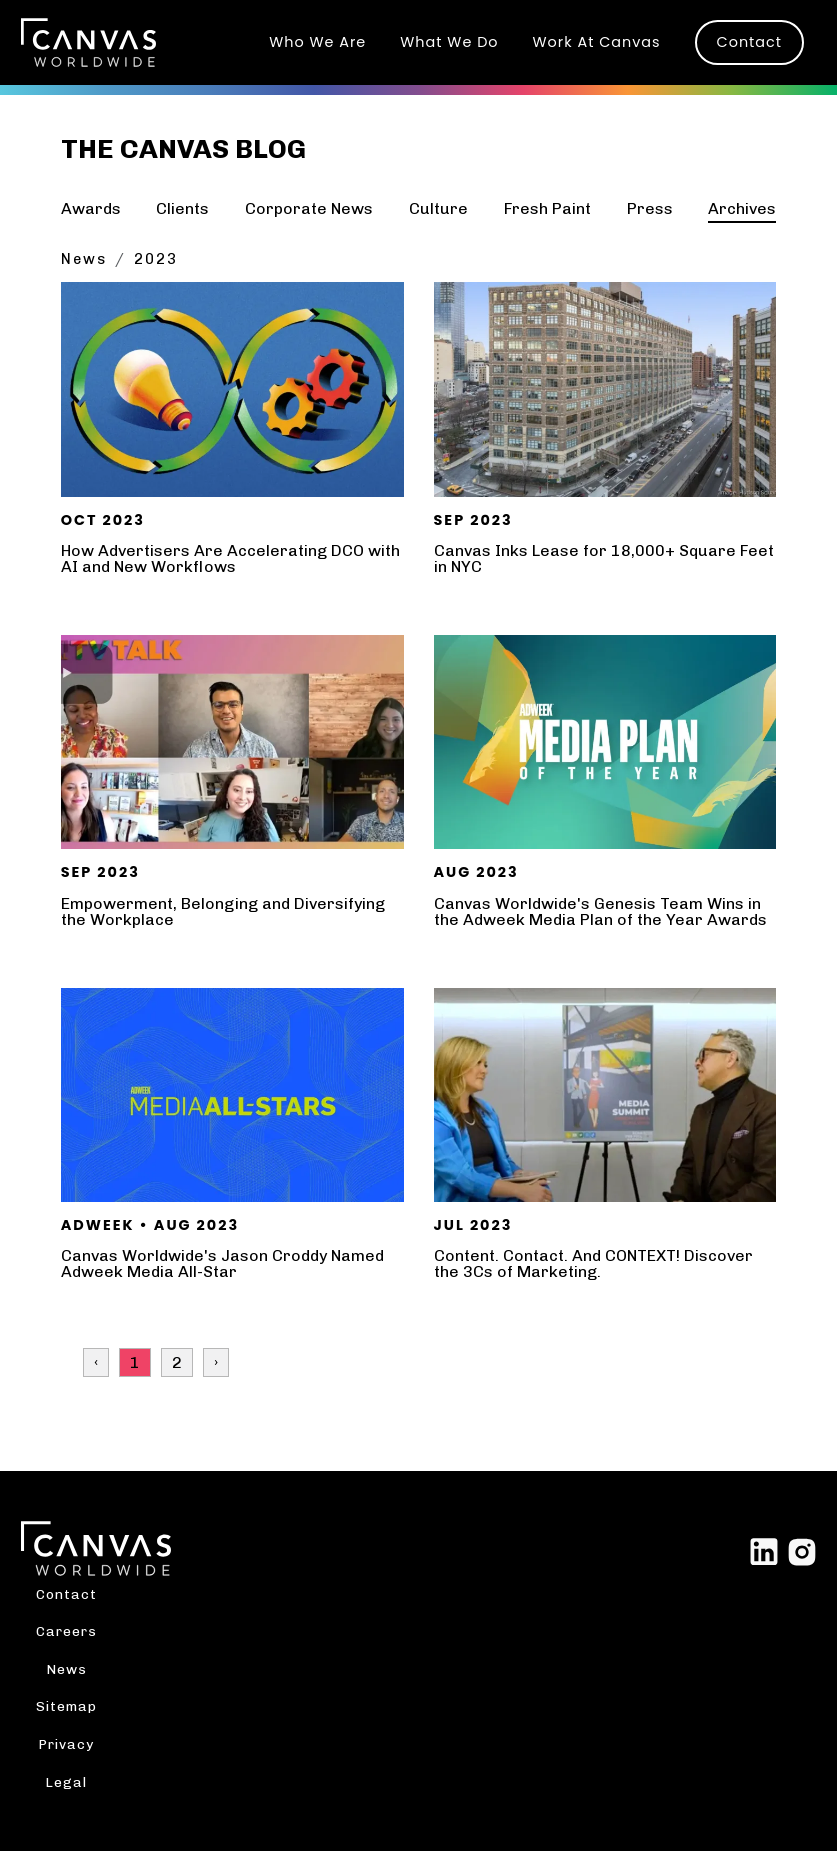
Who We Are (317, 42)
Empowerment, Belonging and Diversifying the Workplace (223, 911)
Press (650, 208)
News (84, 259)
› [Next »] (216, 1362)
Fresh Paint (547, 208)
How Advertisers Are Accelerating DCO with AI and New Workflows (230, 558)
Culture (438, 208)
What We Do (449, 42)
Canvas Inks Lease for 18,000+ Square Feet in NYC (604, 558)
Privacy (66, 1744)
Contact (749, 42)
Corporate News (309, 208)
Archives (742, 208)
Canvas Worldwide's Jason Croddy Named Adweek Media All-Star (222, 1263)
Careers (66, 1631)
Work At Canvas (597, 42)
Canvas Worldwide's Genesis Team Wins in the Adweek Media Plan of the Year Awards (600, 911)
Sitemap (66, 1706)
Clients (182, 208)
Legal (66, 1782)
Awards (91, 208)
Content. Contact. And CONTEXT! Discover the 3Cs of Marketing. (593, 1263)
